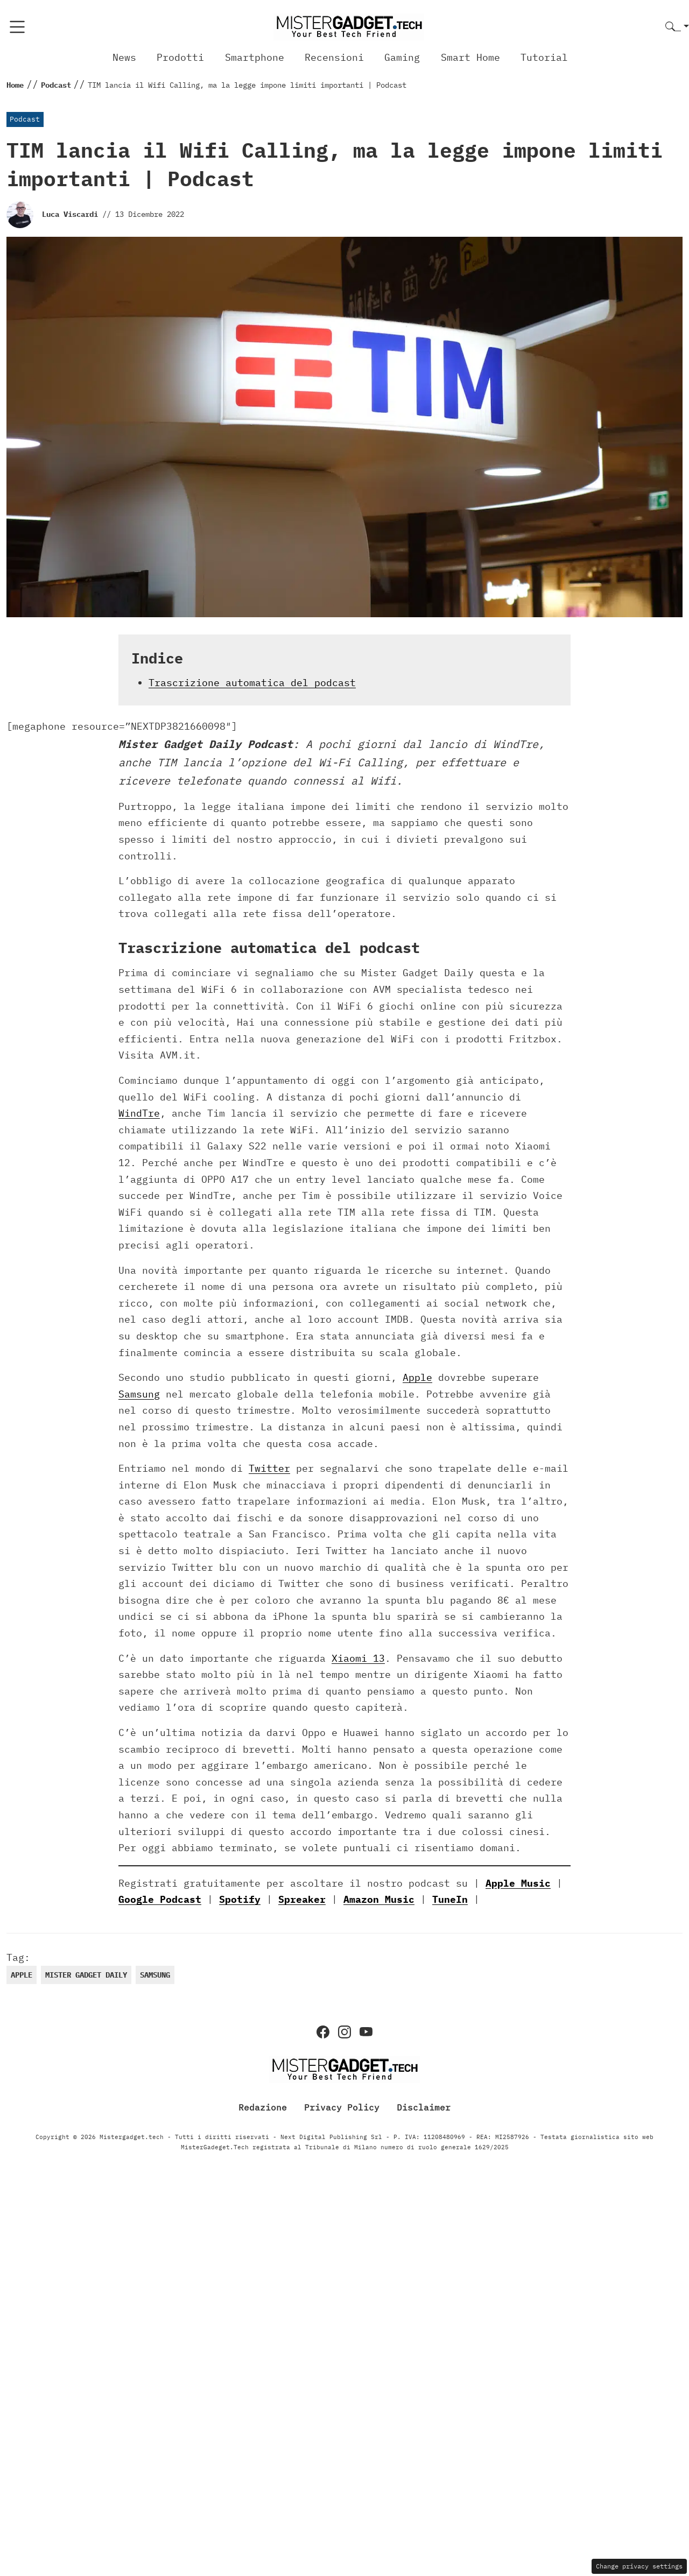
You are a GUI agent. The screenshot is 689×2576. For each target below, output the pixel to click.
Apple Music (518, 1883)
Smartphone (254, 57)
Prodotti (180, 57)
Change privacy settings (639, 2566)
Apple (417, 1377)
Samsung (139, 1394)
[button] (677, 27)
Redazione (262, 2107)
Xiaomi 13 (358, 1658)
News (124, 57)
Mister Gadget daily (86, 1975)
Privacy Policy (341, 2107)
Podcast (25, 119)
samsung (155, 1975)
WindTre (139, 1113)
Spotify (240, 1899)
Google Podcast (159, 1899)
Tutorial (544, 57)
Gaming (402, 57)
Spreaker (302, 1899)
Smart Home (470, 57)
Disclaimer (424, 2107)
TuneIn (450, 1899)
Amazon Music (378, 1899)
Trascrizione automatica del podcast (252, 682)
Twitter (269, 1468)
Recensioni (334, 57)
